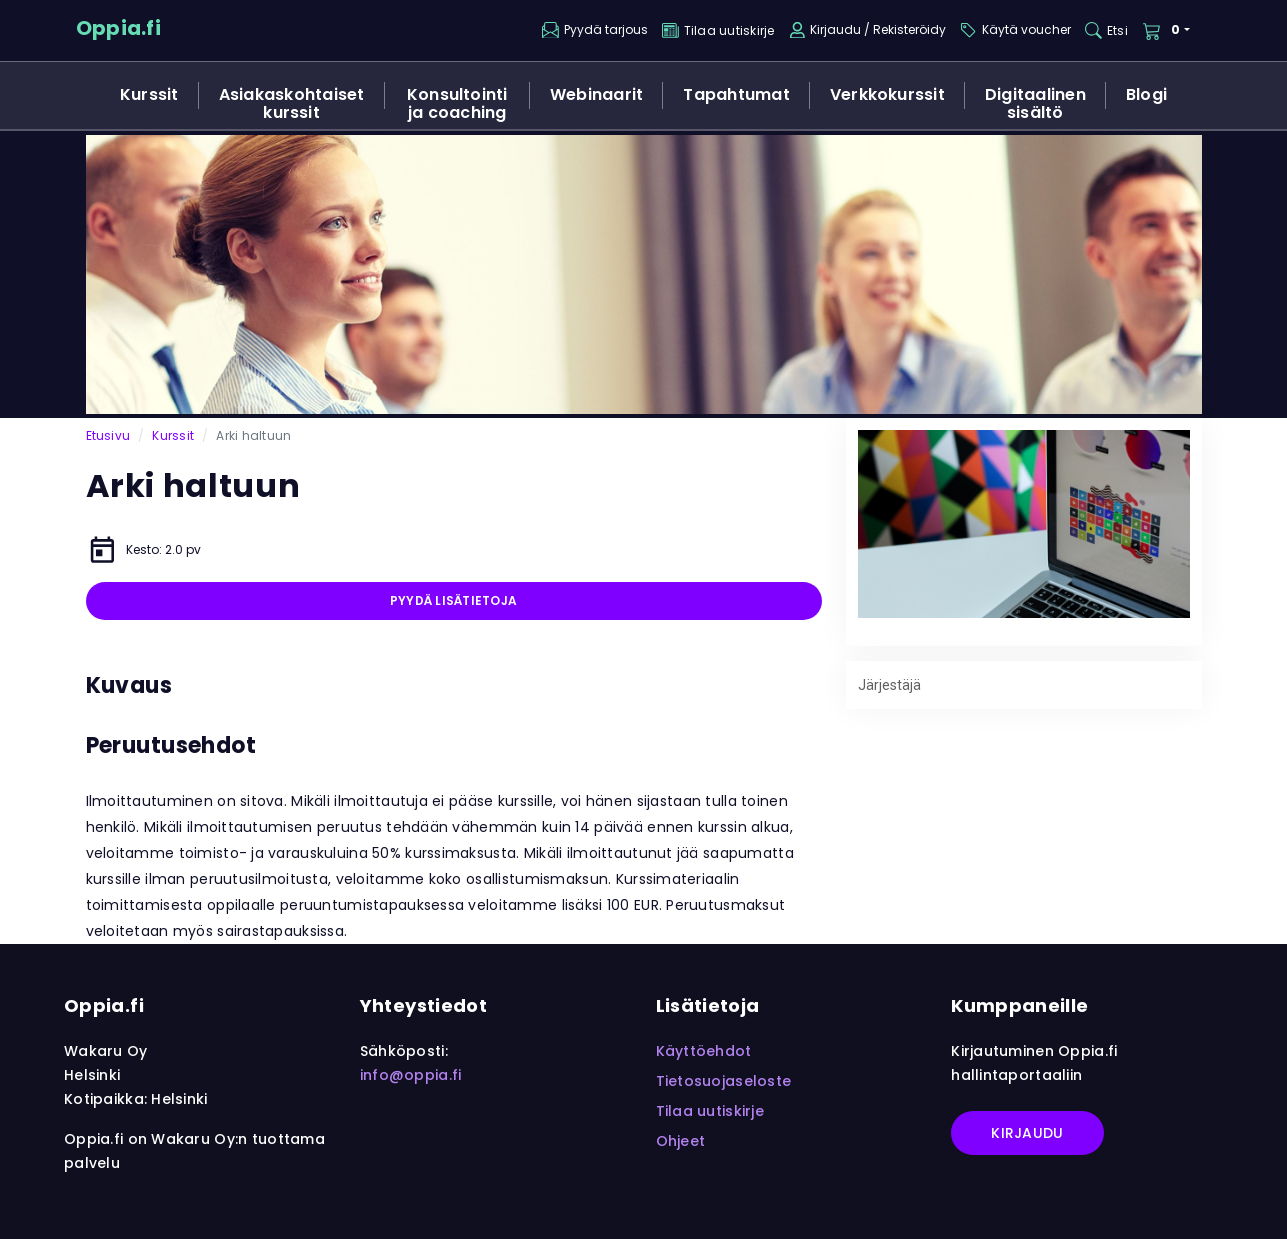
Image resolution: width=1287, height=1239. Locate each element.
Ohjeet (681, 1141)
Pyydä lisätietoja (453, 600)
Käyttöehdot (704, 1051)
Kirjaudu (1027, 1133)
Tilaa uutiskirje (710, 1111)
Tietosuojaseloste (724, 1081)
